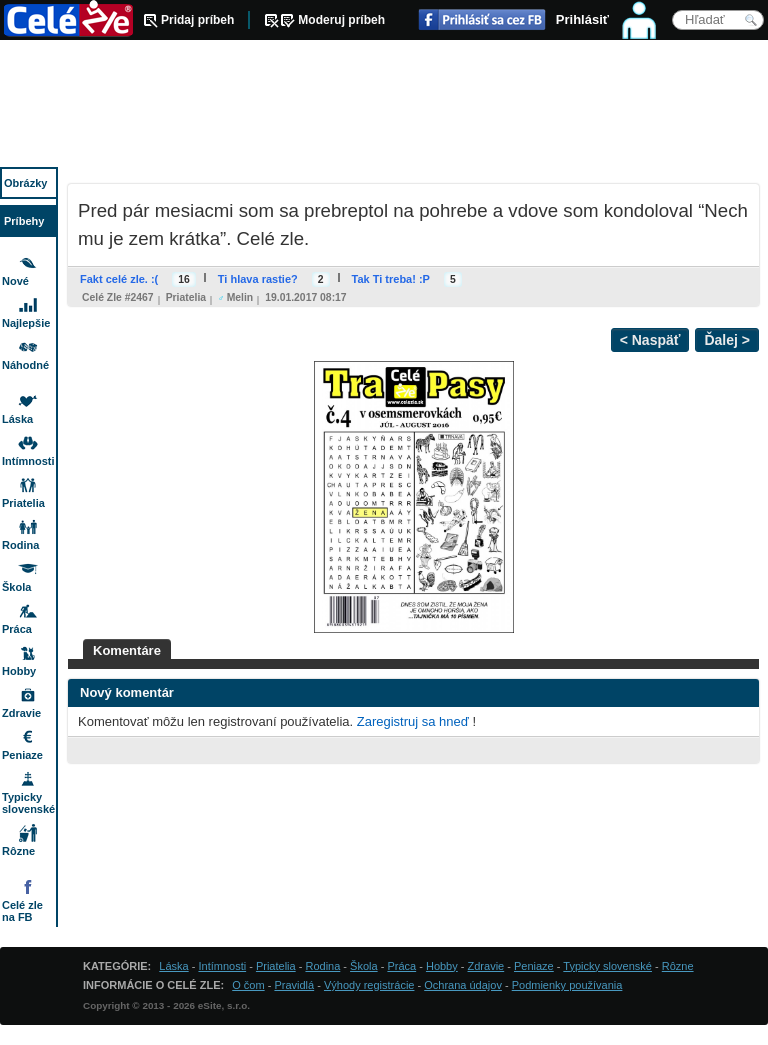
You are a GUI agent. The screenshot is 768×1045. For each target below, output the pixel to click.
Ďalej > (727, 340)
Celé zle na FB (22, 911)
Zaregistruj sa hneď (413, 721)
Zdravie (21, 713)
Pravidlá (294, 985)
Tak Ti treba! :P (391, 279)
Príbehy (24, 221)
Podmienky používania (567, 985)
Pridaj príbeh (197, 20)
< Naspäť (650, 340)
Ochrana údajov (463, 985)
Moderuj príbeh (341, 20)
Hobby (19, 671)
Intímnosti (28, 461)
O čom (248, 985)
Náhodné (25, 365)
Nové (15, 281)
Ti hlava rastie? (258, 279)
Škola (16, 587)
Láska (17, 419)
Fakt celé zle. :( (119, 279)
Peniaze (22, 755)
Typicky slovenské (28, 803)
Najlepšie (26, 323)
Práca (17, 629)
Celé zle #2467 (118, 297)
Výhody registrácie (369, 985)
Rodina (20, 545)
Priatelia (186, 297)
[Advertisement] (384, 105)
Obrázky (25, 183)
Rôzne (18, 851)
